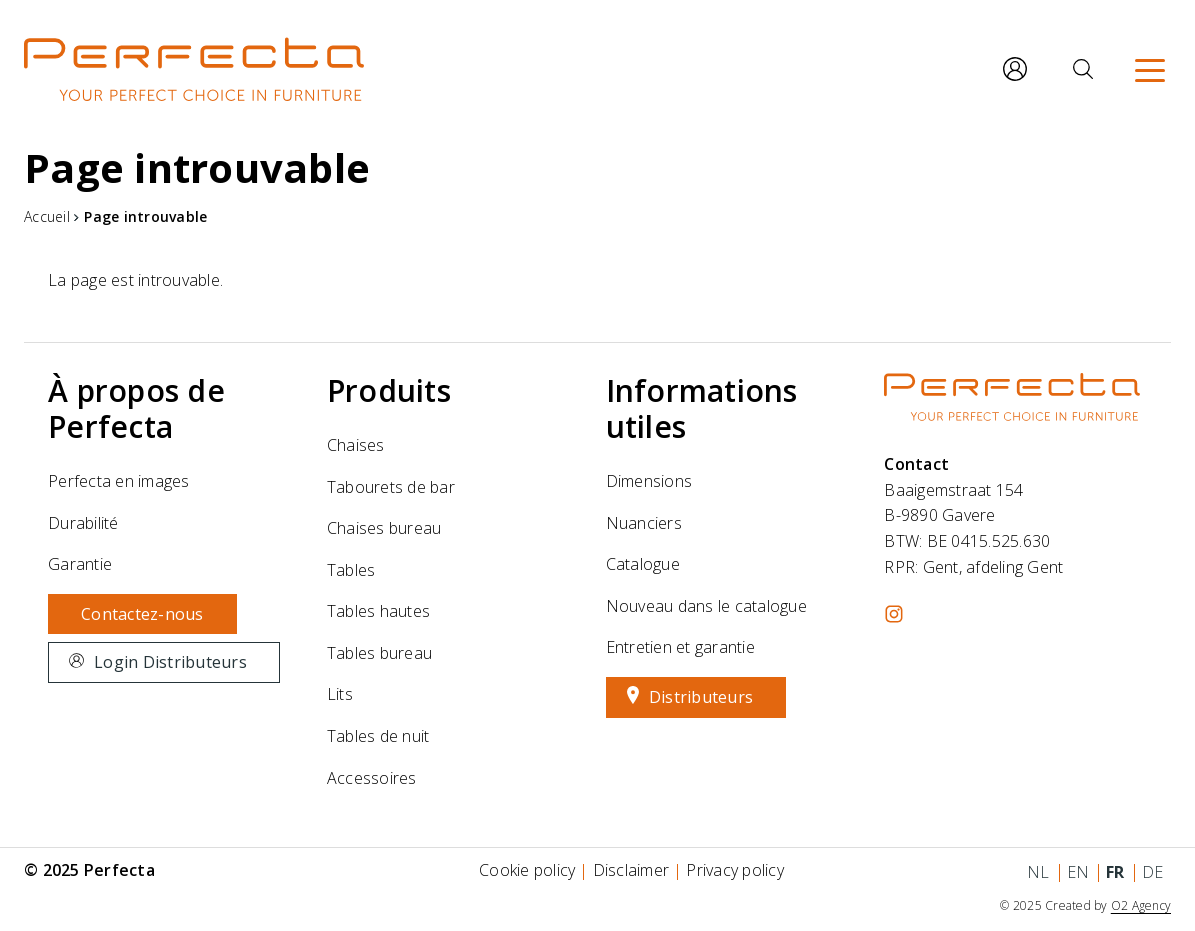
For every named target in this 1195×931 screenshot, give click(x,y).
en (1078, 872)
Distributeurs (701, 697)
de (1153, 872)
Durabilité (83, 523)
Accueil (47, 216)
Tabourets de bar (391, 487)
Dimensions (649, 481)
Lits (340, 694)
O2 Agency (1141, 905)
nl (1038, 872)
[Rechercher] (1083, 69)
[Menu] (1150, 69)
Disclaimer (631, 870)
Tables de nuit (378, 736)
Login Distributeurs (170, 662)
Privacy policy (735, 870)
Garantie (80, 564)
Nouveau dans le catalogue (706, 606)
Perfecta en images (119, 481)
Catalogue (643, 564)
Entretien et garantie (680, 647)
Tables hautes (378, 611)
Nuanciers (644, 523)
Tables (351, 570)
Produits (389, 390)
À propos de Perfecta (136, 408)
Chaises (356, 445)
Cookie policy (527, 870)
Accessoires (372, 778)
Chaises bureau (384, 528)
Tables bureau (379, 653)
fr (1115, 872)
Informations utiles (702, 408)
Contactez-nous (142, 614)
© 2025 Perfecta (89, 870)
